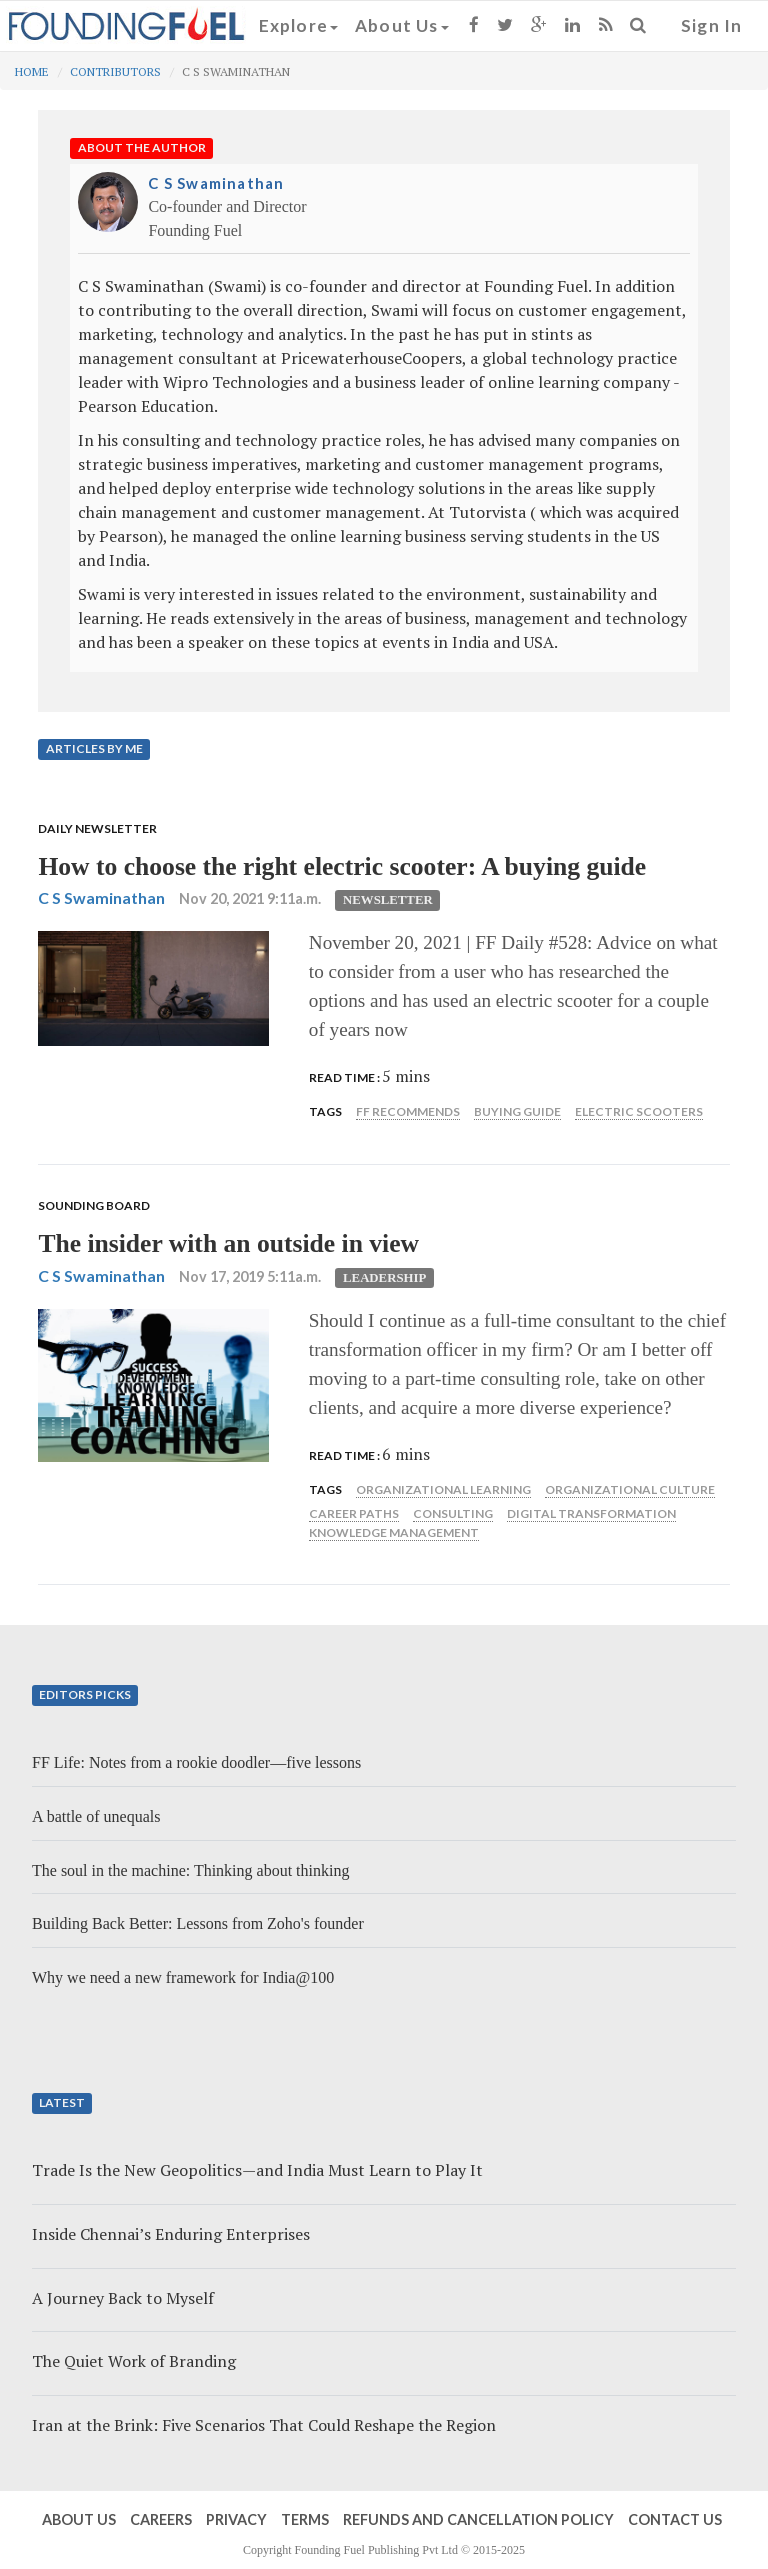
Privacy (236, 2519)
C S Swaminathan (216, 183)
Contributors (115, 71)
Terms (305, 2519)
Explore (298, 25)
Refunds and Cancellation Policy (478, 2519)
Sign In (711, 25)
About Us (402, 25)
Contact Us (675, 2519)
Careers (161, 2519)
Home (32, 71)
